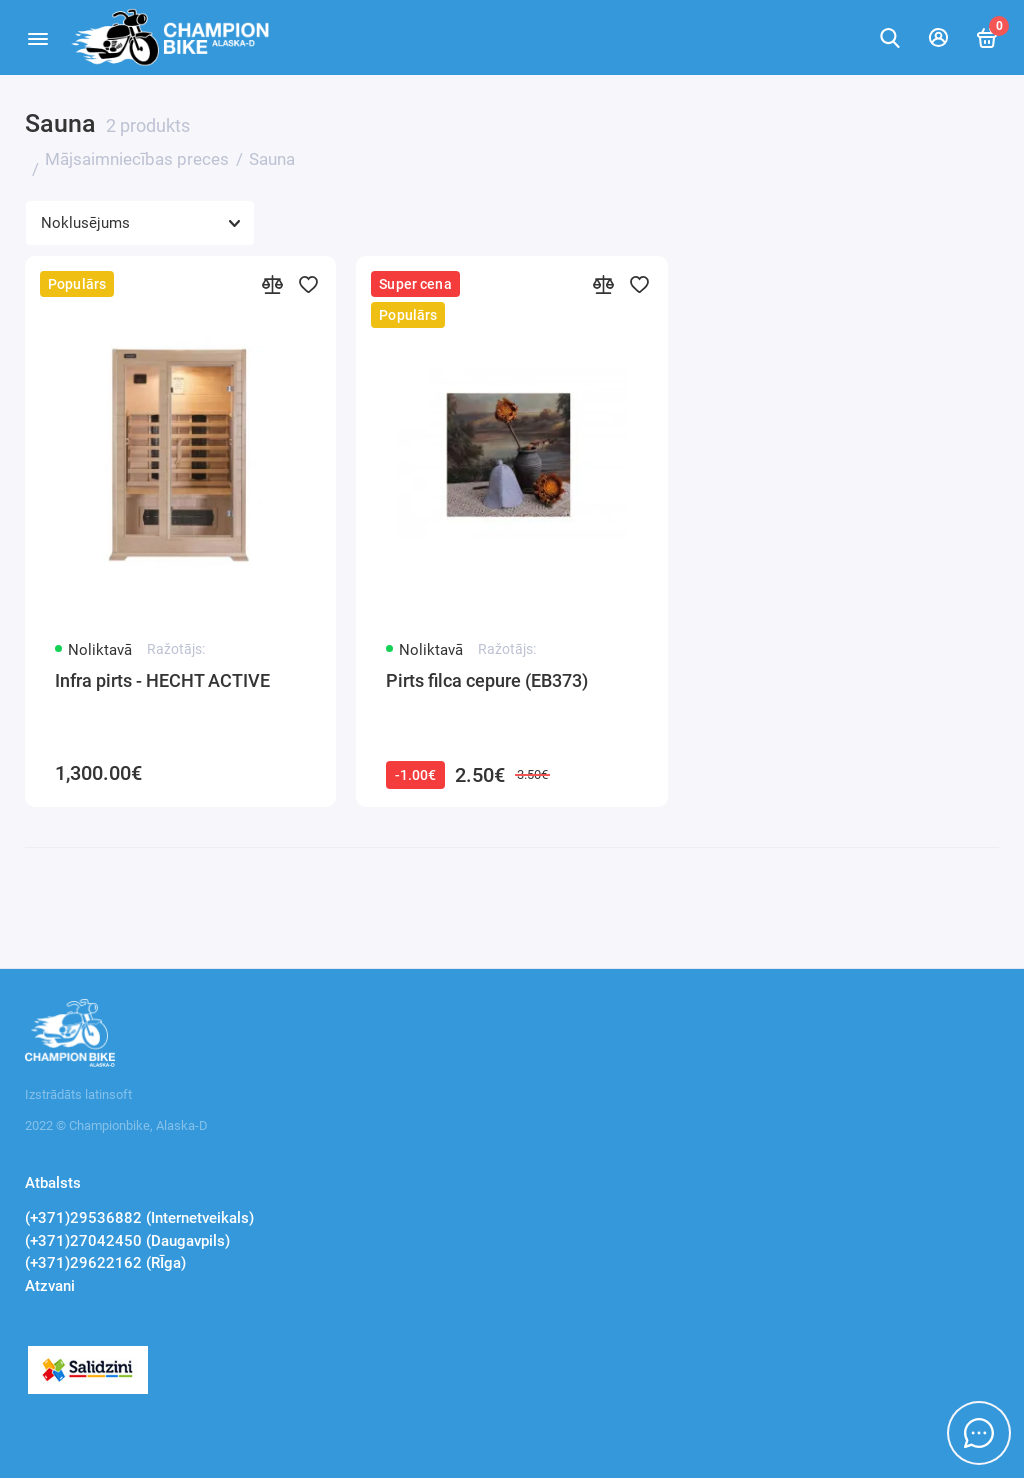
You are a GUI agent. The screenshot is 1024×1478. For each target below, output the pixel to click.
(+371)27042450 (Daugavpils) (127, 1241)
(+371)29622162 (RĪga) (105, 1263)
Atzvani (50, 1286)
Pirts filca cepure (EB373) (487, 680)
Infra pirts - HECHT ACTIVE (162, 680)
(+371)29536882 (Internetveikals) (139, 1218)
